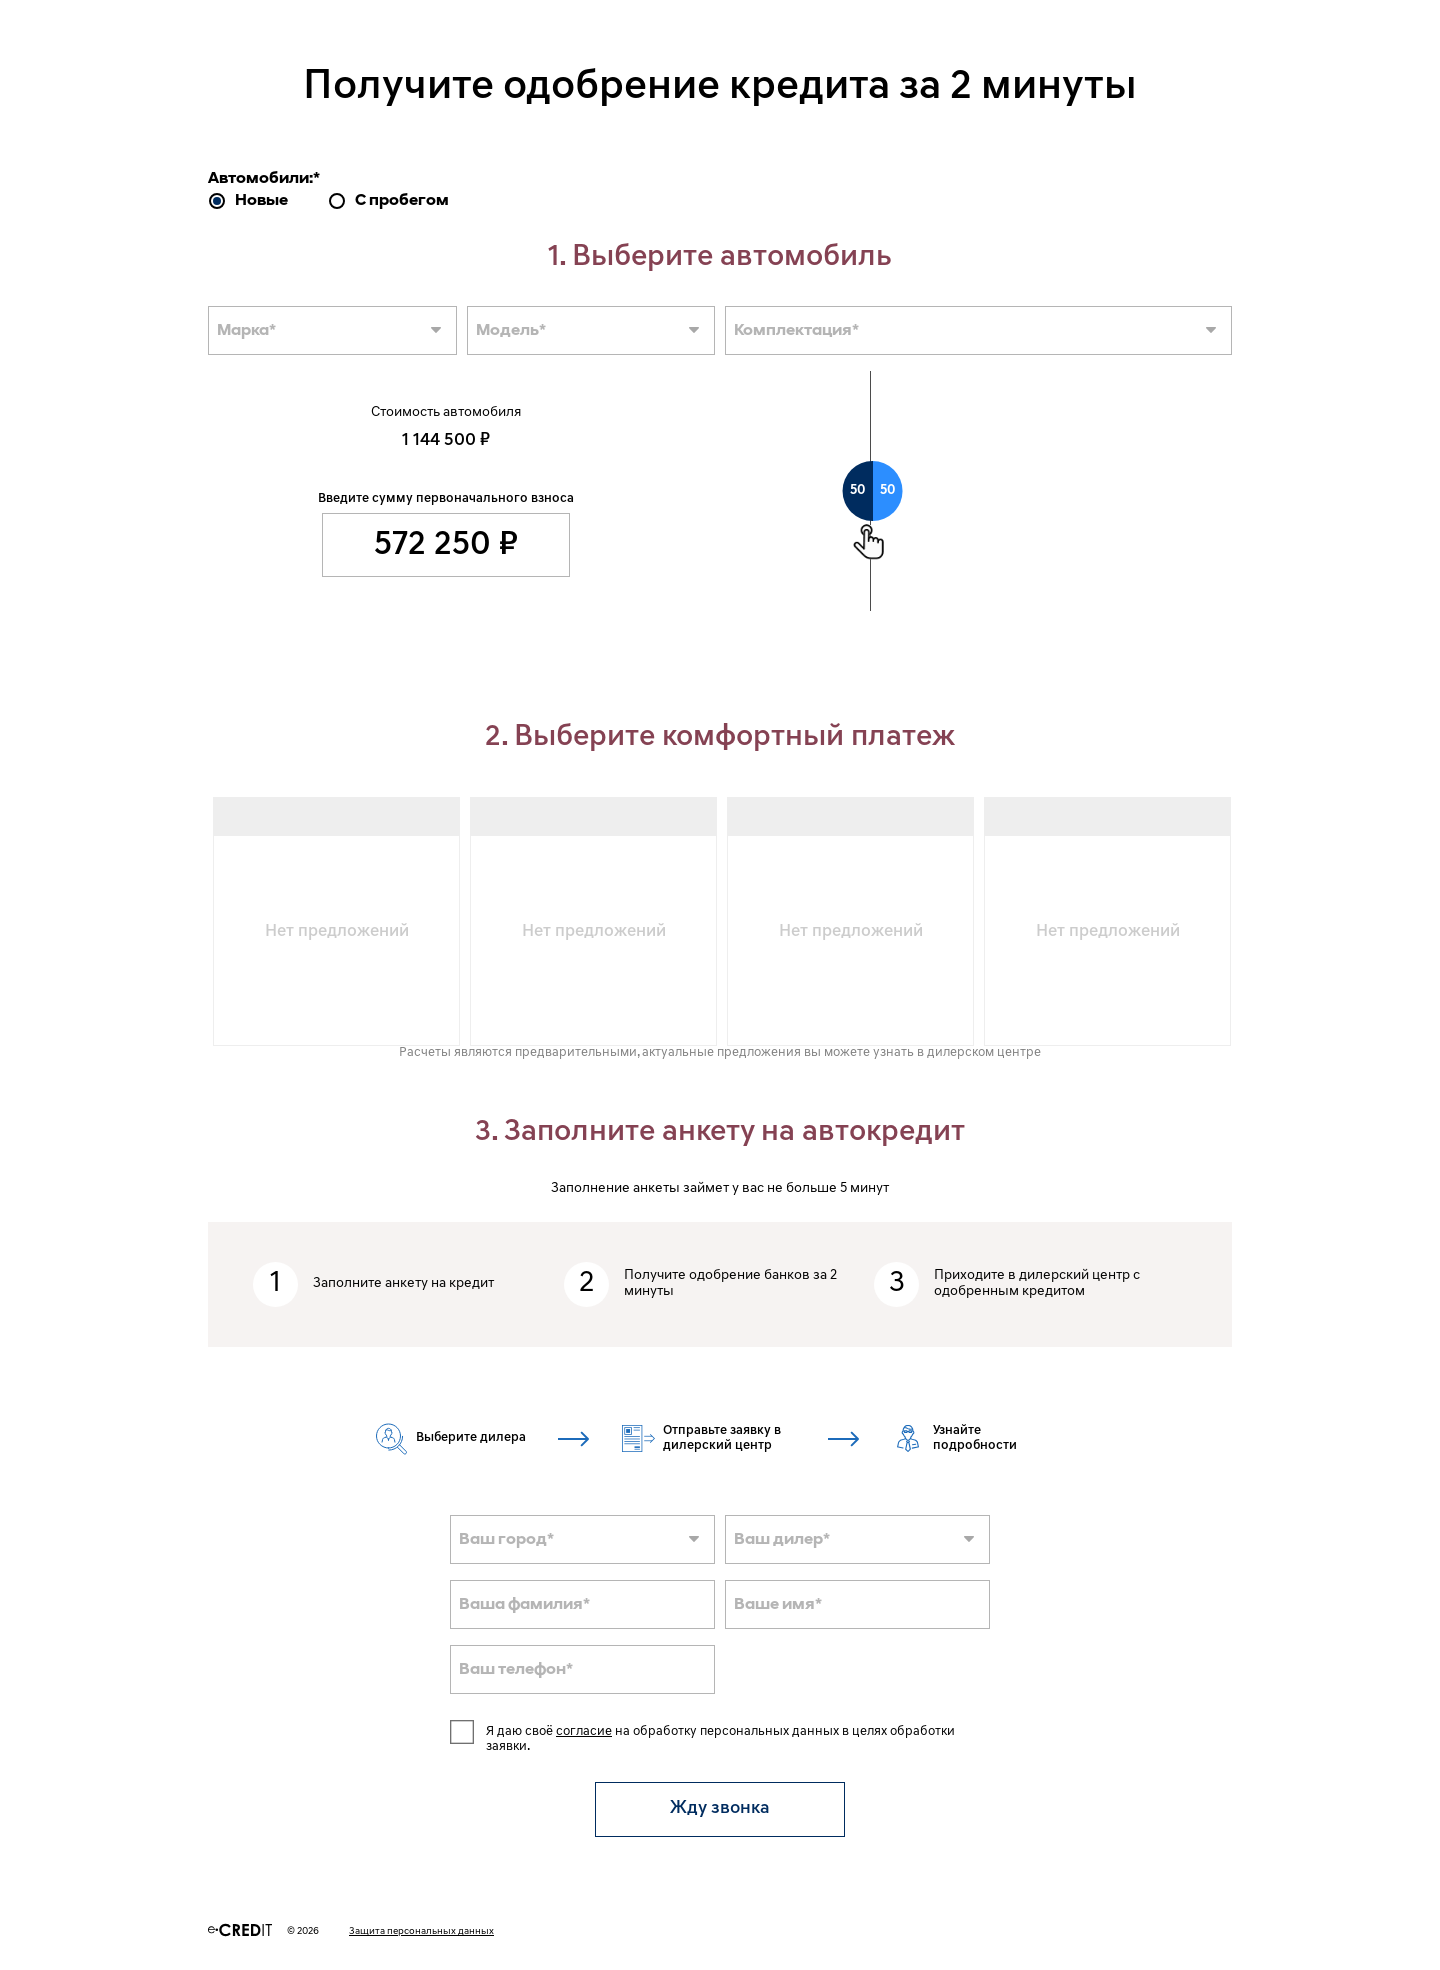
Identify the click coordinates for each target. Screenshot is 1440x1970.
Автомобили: (264, 179)
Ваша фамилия (524, 1605)
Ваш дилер (782, 1540)
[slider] (873, 491)
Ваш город (506, 1540)
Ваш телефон (516, 1670)
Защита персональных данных (421, 1931)
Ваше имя (778, 1605)
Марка (246, 331)
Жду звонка (720, 1808)
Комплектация (796, 331)
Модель (511, 331)
